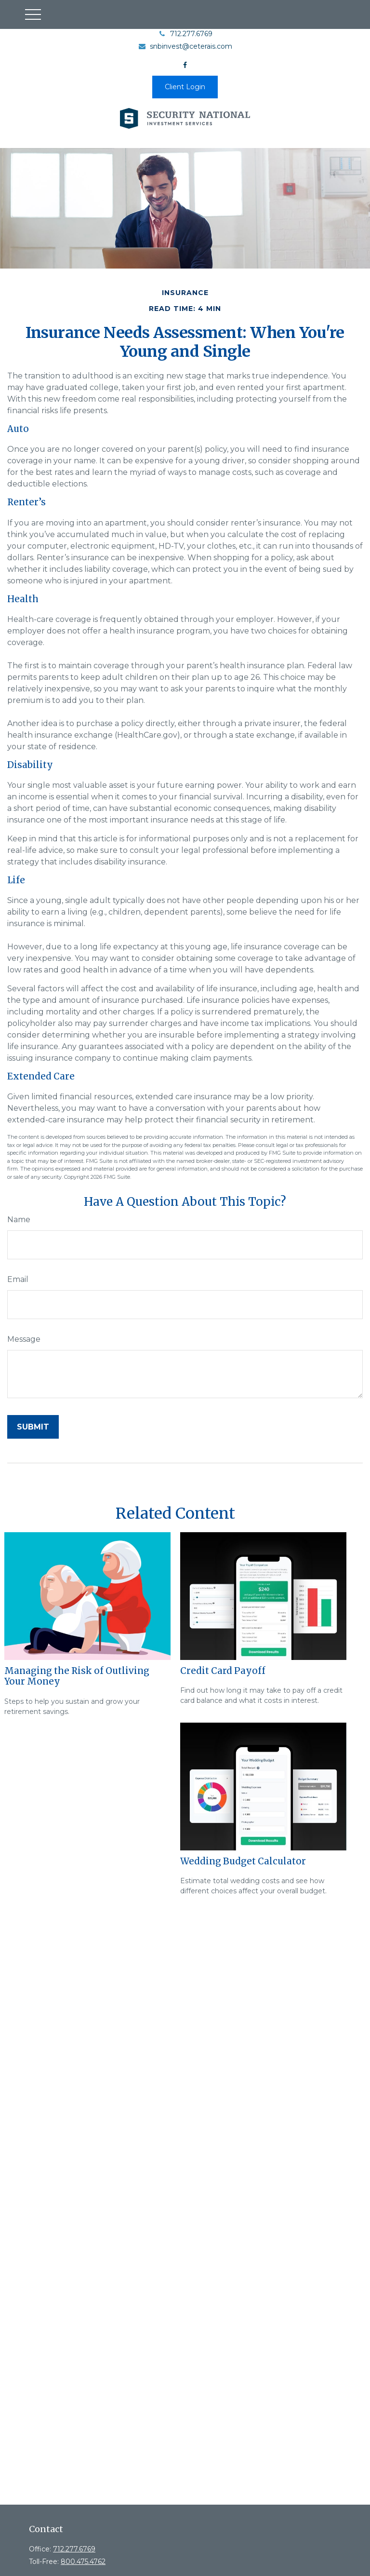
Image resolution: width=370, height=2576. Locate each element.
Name (18, 1219)
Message (23, 1339)
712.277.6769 (185, 33)
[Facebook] (185, 64)
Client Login (185, 86)
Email (17, 1279)
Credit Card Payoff (222, 1670)
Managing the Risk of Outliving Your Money (76, 1676)
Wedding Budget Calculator (243, 1861)
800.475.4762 (83, 2561)
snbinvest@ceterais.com (185, 46)
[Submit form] (33, 1427)
